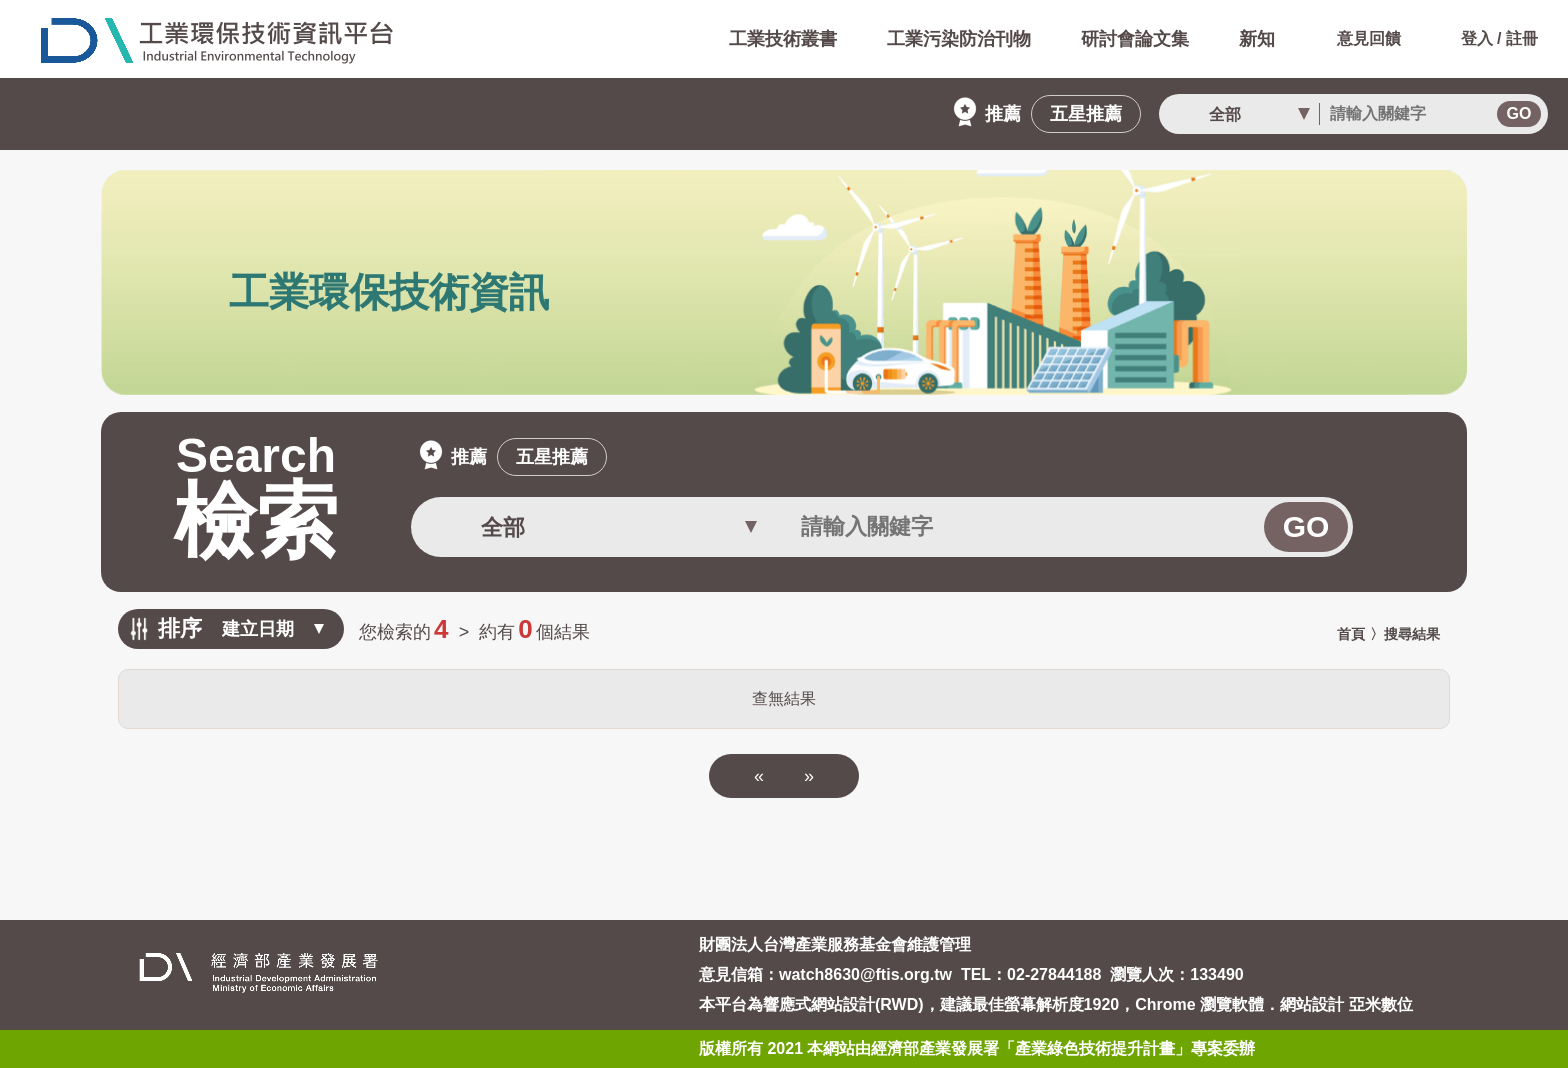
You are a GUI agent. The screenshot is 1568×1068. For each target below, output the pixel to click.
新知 (1257, 39)
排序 (180, 628)
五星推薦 (1086, 114)
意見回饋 (1349, 39)
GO (1519, 113)
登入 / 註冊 (1479, 39)
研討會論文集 (1135, 39)
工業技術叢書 (783, 39)
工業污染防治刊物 (959, 39)
